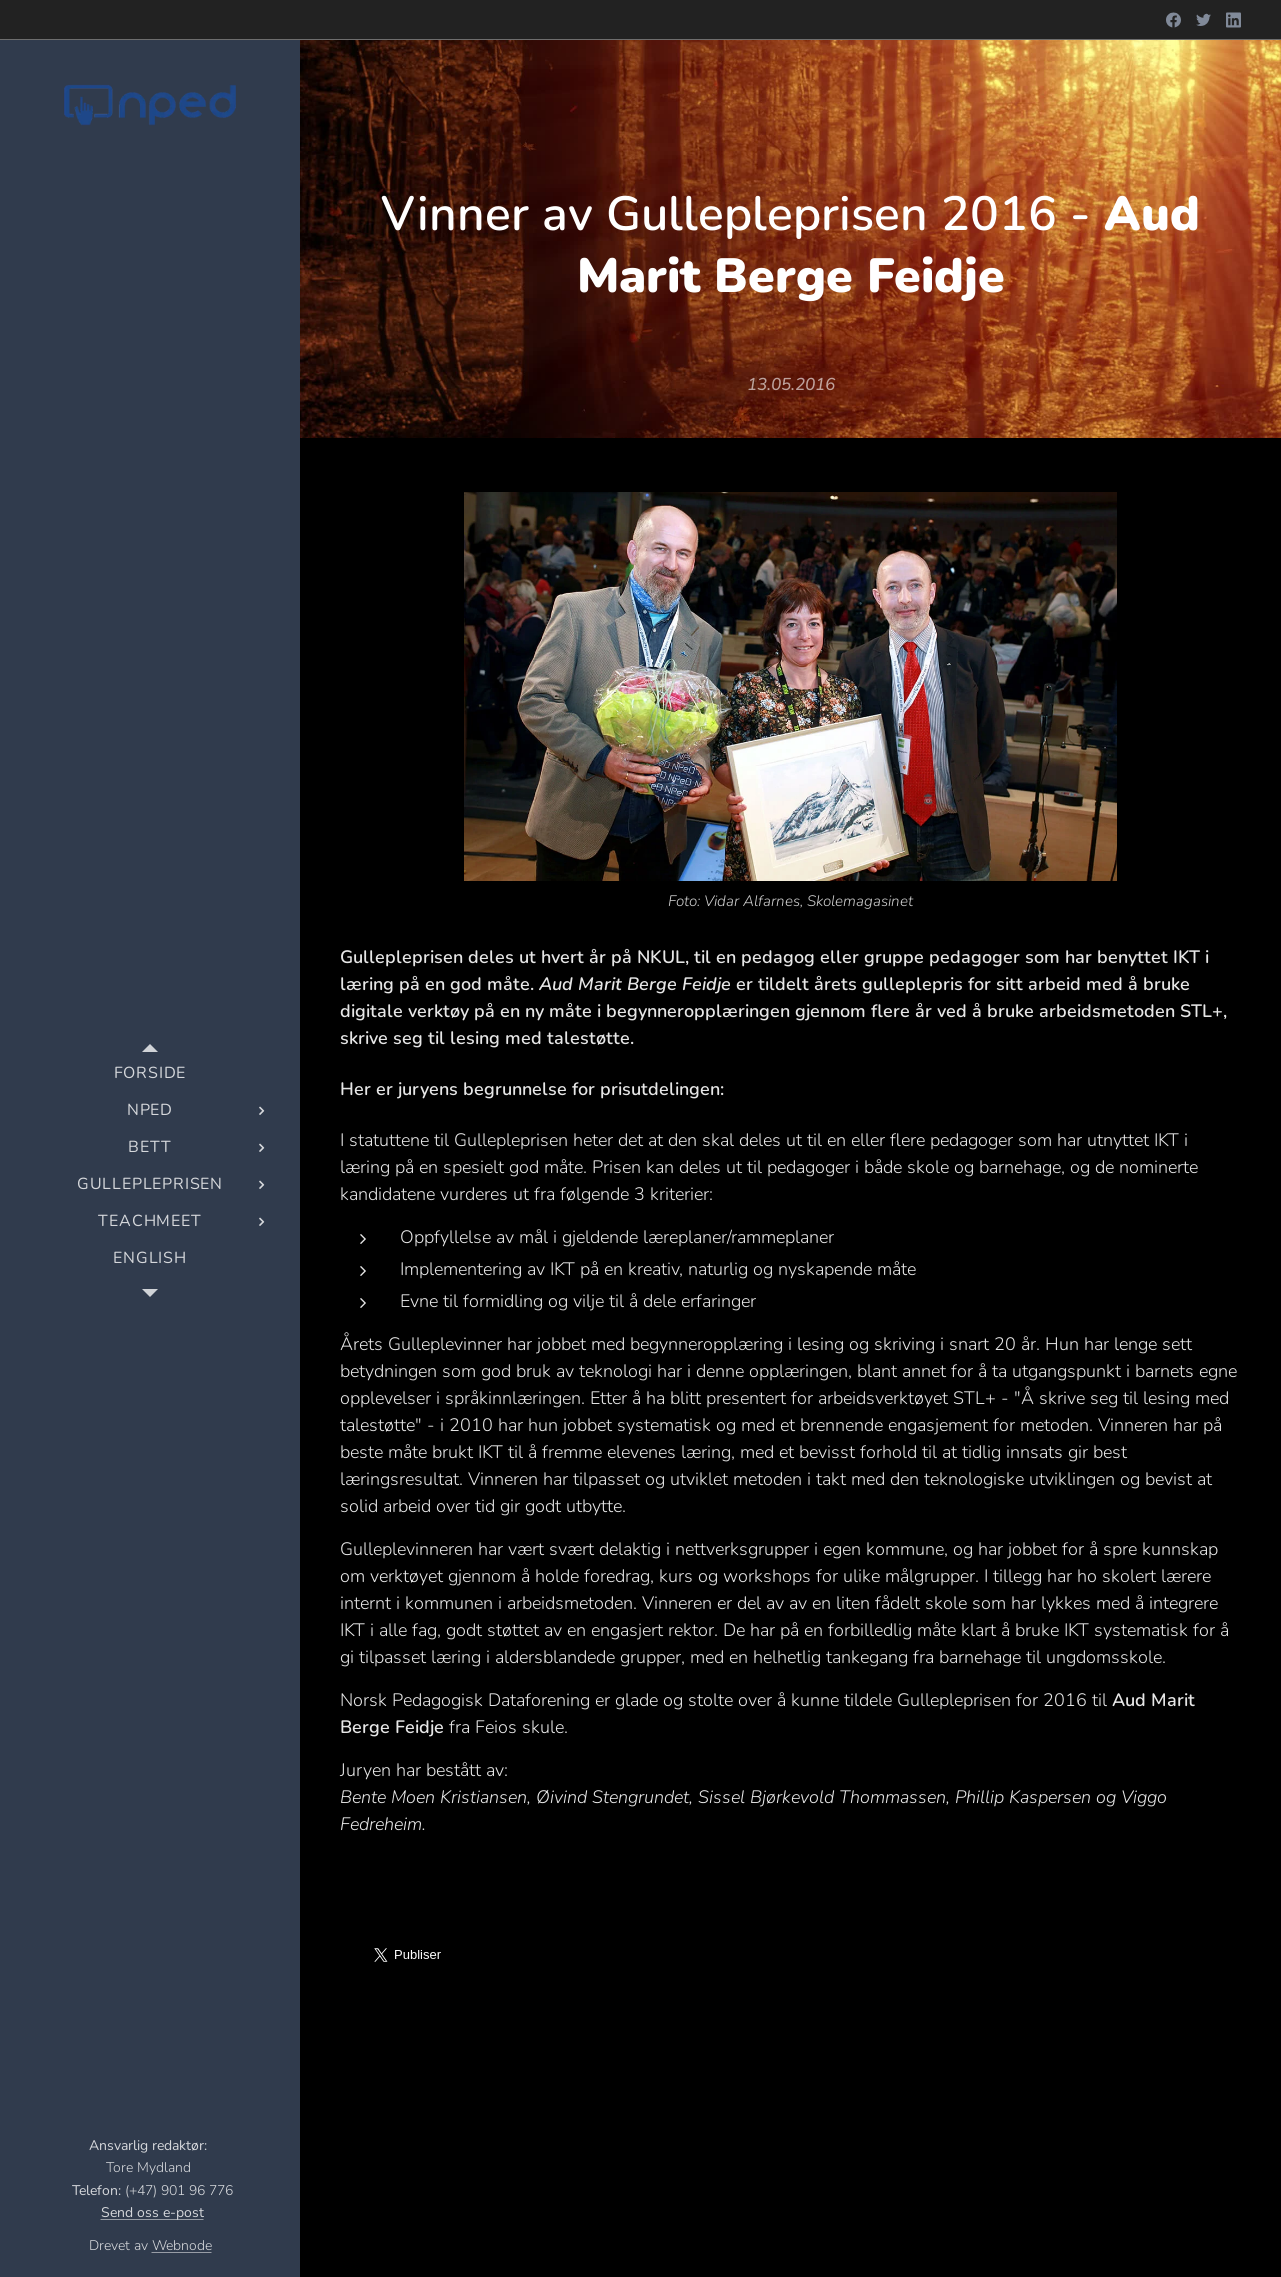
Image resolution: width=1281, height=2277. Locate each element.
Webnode (182, 2245)
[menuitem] (150, 1073)
